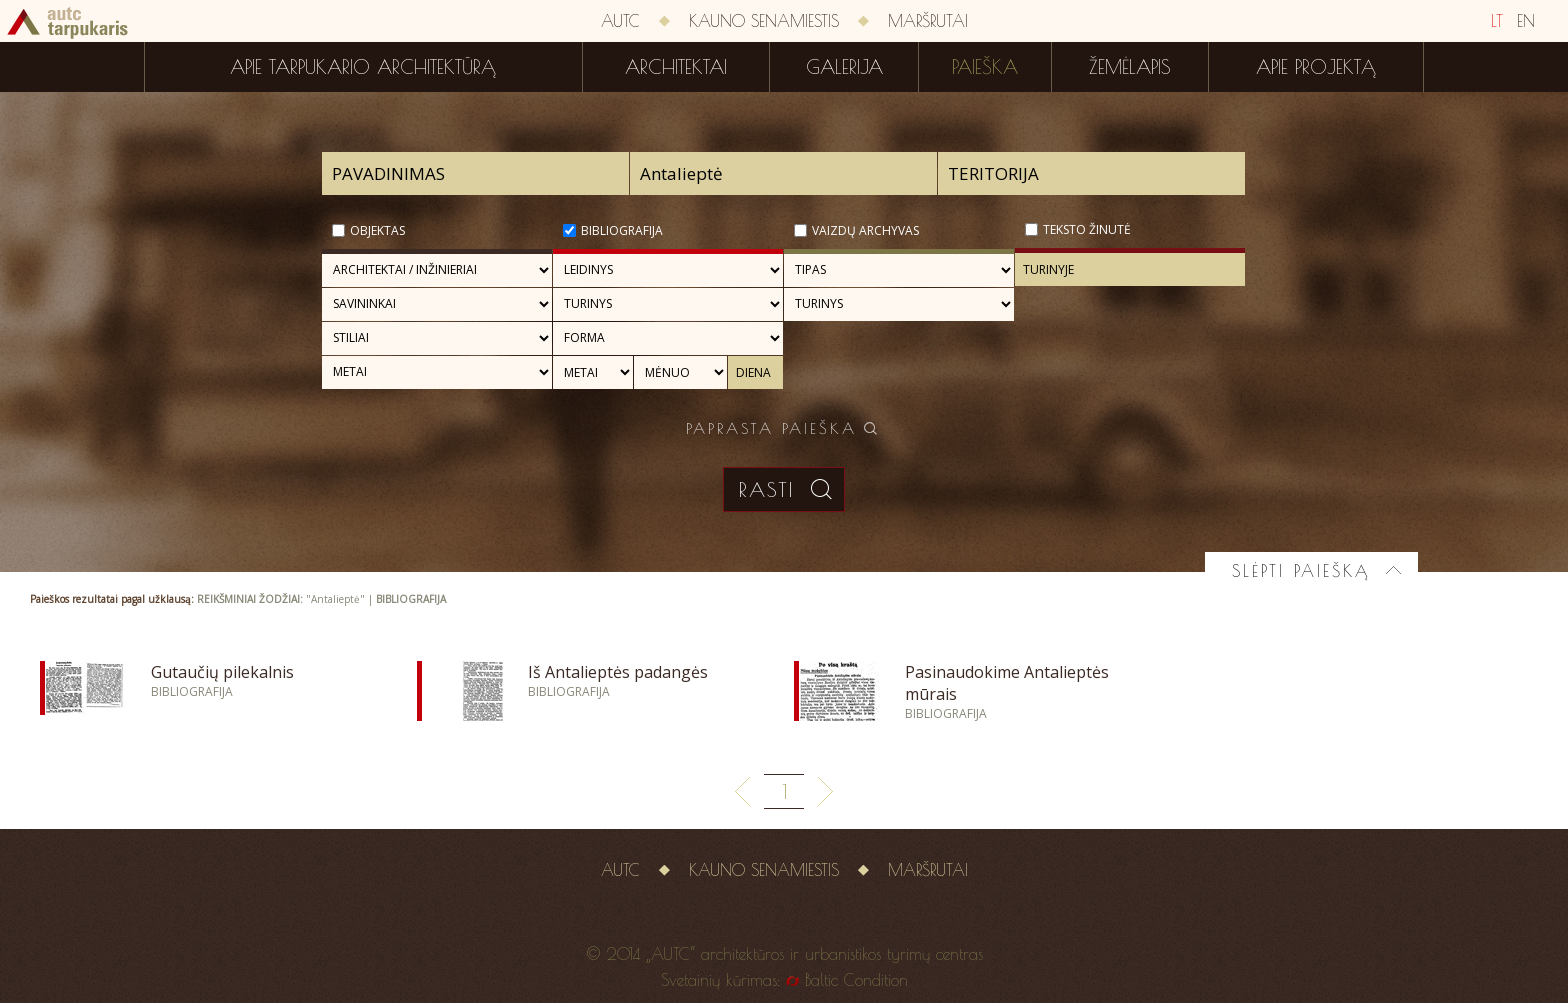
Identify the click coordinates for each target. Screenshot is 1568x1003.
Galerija (844, 67)
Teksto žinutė (1087, 229)
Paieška (985, 67)
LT (1497, 21)
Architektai (676, 67)
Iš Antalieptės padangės (618, 672)
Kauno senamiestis (764, 21)
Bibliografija (622, 230)
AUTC (620, 21)
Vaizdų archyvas (865, 230)
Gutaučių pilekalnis (222, 672)
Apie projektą (1316, 67)
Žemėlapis (1130, 67)
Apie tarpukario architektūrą (363, 67)
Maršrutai (928, 21)
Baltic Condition (856, 980)
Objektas (377, 230)
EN (1526, 21)
